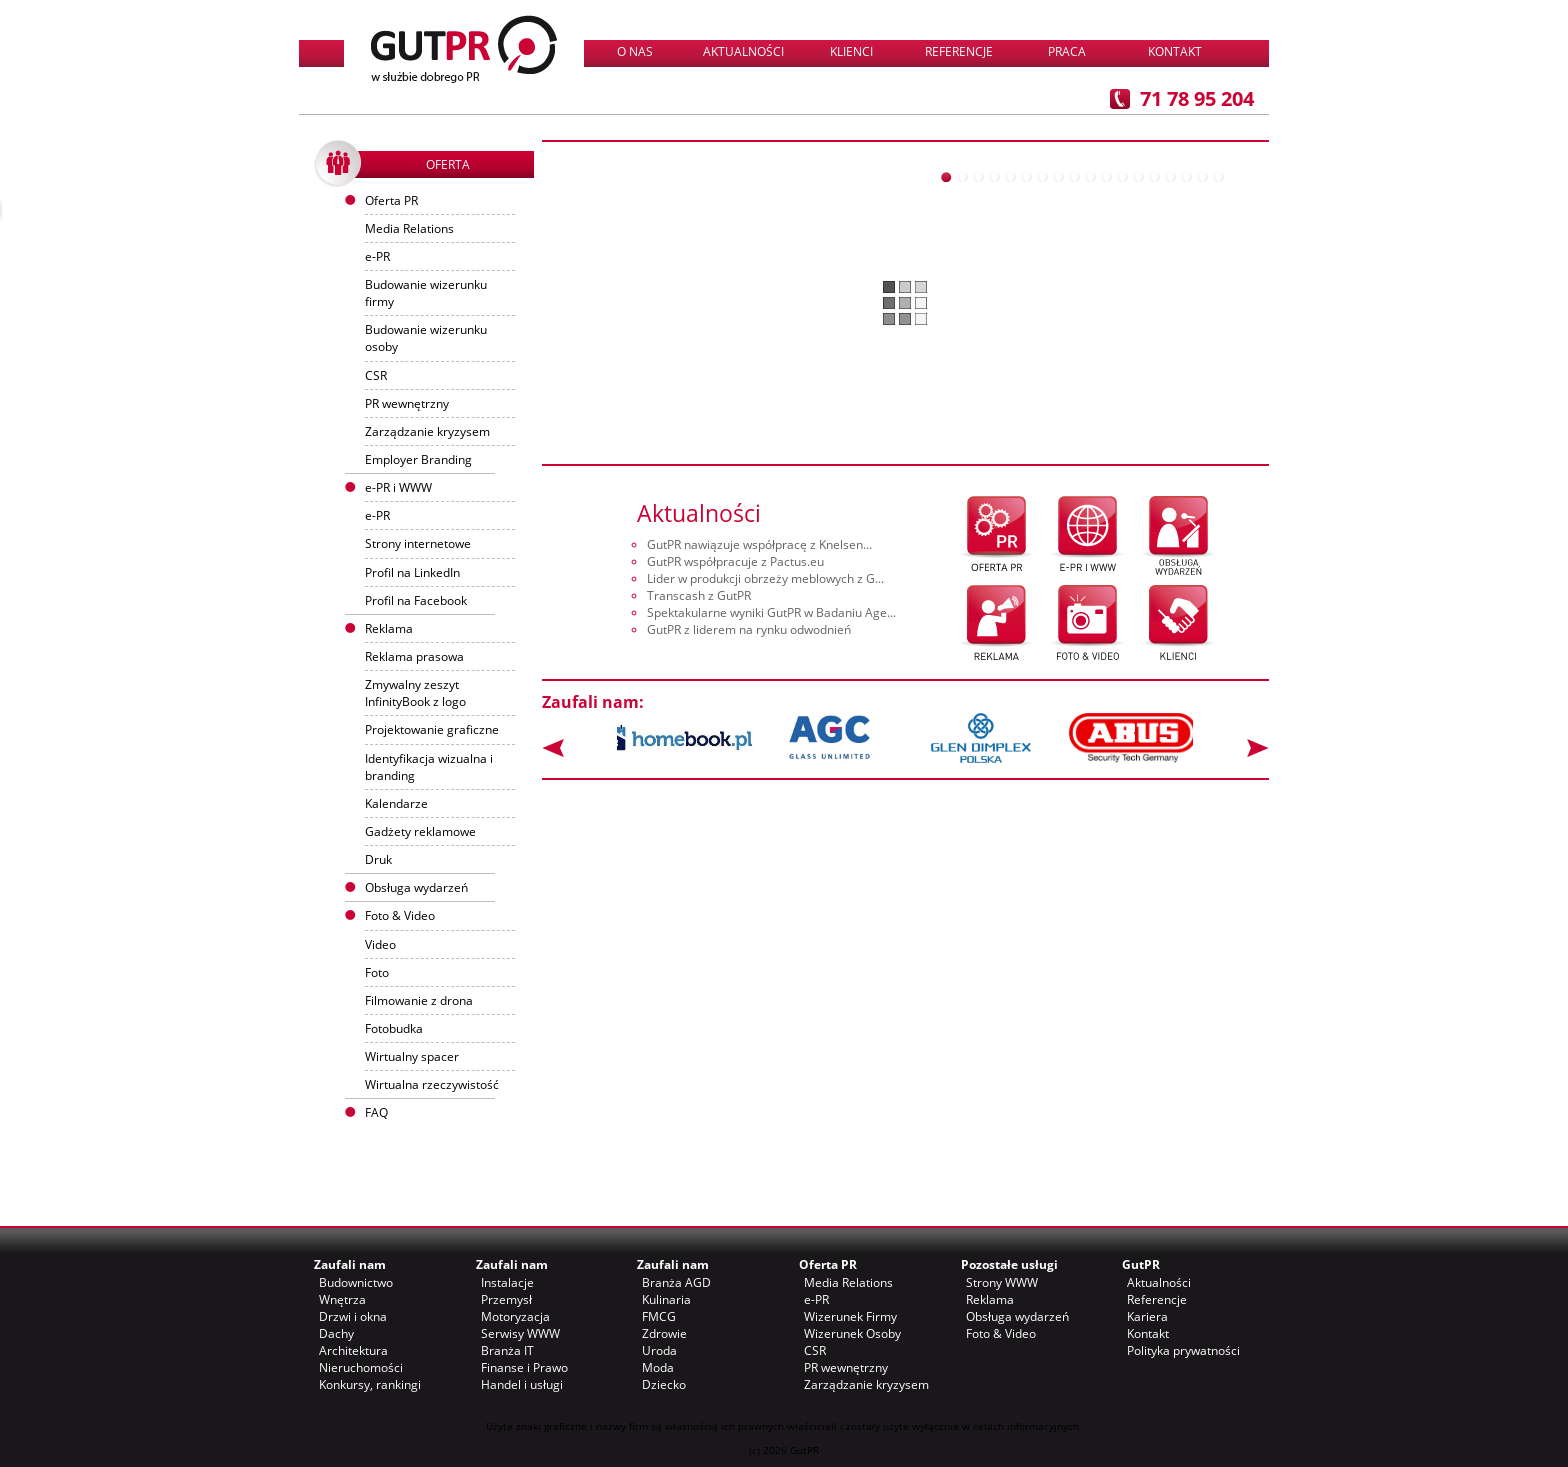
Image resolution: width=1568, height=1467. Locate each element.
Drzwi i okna (353, 1316)
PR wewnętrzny (407, 403)
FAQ (376, 1112)
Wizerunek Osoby (852, 1333)
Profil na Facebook (416, 600)
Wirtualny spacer (412, 1056)
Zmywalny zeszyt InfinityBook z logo (415, 693)
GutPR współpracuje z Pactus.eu (735, 561)
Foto (377, 972)
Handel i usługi (522, 1384)
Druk (378, 859)
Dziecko (664, 1384)
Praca (1067, 51)
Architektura (353, 1350)
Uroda (659, 1350)
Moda (658, 1367)
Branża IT (507, 1350)
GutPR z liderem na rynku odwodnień (749, 629)
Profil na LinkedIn (412, 572)
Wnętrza (342, 1299)
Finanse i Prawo (524, 1367)
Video (380, 944)
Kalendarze (396, 803)
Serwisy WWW (520, 1333)
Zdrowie (664, 1333)
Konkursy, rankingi (370, 1384)
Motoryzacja (515, 1316)
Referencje (959, 51)
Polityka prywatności (1183, 1350)
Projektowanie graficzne (432, 729)
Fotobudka (394, 1028)
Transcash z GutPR (699, 595)
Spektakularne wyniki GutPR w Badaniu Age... (771, 612)
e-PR (377, 256)
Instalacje (507, 1282)
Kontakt (1175, 51)
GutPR (1141, 1264)
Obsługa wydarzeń (416, 887)
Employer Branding (418, 459)
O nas (635, 51)
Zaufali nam (350, 1264)
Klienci (851, 51)
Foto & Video (1001, 1333)
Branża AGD (676, 1282)
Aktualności (743, 51)
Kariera (1147, 1316)
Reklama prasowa (414, 656)
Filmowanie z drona (419, 1000)
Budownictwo (356, 1282)
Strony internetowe (418, 543)
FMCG (659, 1316)
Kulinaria (666, 1299)
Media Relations (409, 228)
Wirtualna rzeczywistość (432, 1084)
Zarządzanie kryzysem (427, 431)
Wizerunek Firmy (850, 1316)
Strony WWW (1002, 1282)
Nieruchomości (361, 1367)
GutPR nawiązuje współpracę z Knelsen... (759, 544)
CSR (376, 375)
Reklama (990, 1299)
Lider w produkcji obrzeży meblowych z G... (765, 578)
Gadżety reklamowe (420, 831)
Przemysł (506, 1299)
